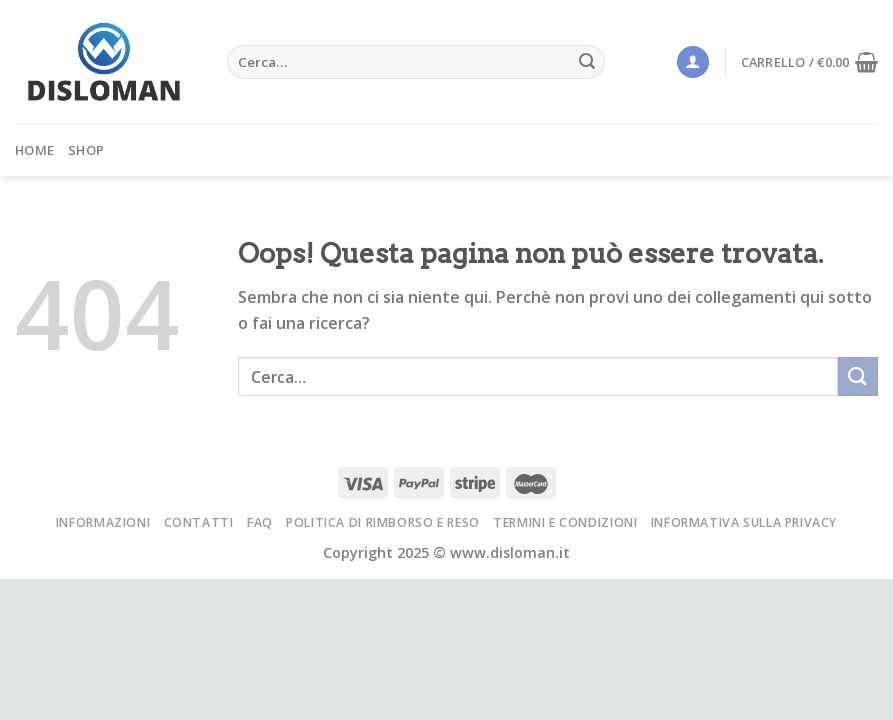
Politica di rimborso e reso (383, 522)
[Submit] (587, 62)
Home (34, 150)
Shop (86, 150)
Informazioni (103, 522)
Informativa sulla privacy (744, 522)
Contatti (199, 522)
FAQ (260, 522)
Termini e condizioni (565, 522)
